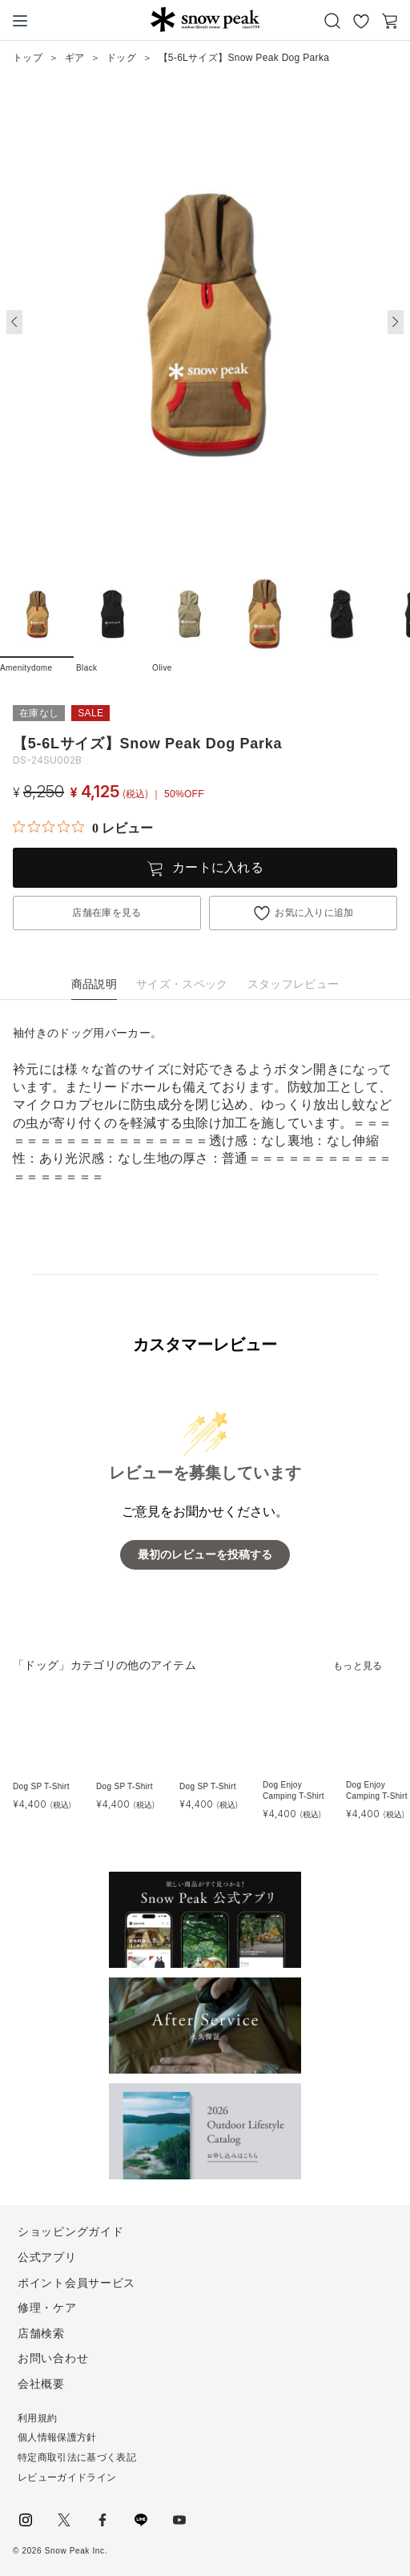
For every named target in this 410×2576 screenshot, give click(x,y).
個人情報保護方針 (57, 2437)
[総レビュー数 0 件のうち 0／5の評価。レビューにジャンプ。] (83, 828)
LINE (141, 2520)
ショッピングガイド (70, 2231)
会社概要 (41, 2383)
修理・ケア (47, 2307)
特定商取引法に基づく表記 (77, 2457)
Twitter (64, 2520)
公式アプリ (47, 2257)
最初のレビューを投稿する (205, 1555)
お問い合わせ (53, 2358)
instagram (25, 2520)
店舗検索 (41, 2333)
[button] (396, 322)
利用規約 (37, 2418)
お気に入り (361, 20)
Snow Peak (205, 19)
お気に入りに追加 (314, 912)
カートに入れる (217, 867)
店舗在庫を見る (106, 912)
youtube (179, 2520)
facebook (102, 2520)
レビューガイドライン (67, 2477)
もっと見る (358, 1665)
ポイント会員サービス (76, 2282)
